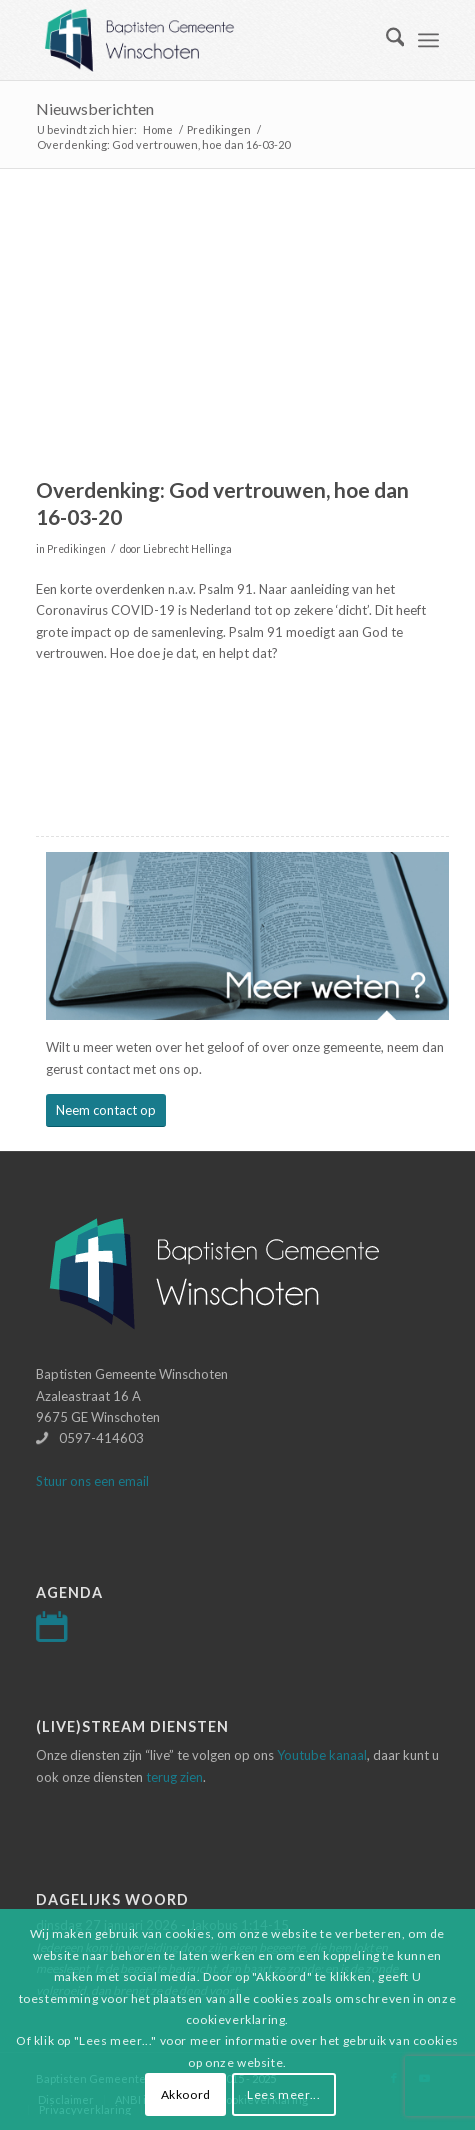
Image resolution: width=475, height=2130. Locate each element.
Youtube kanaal (322, 1755)
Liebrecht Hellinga (187, 549)
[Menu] (428, 40)
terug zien (174, 1777)
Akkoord (186, 2094)
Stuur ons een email (92, 1481)
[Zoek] (385, 40)
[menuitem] (385, 40)
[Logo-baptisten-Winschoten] (197, 40)
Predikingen (76, 549)
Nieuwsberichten (95, 108)
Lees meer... (283, 2094)
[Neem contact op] (106, 1110)
